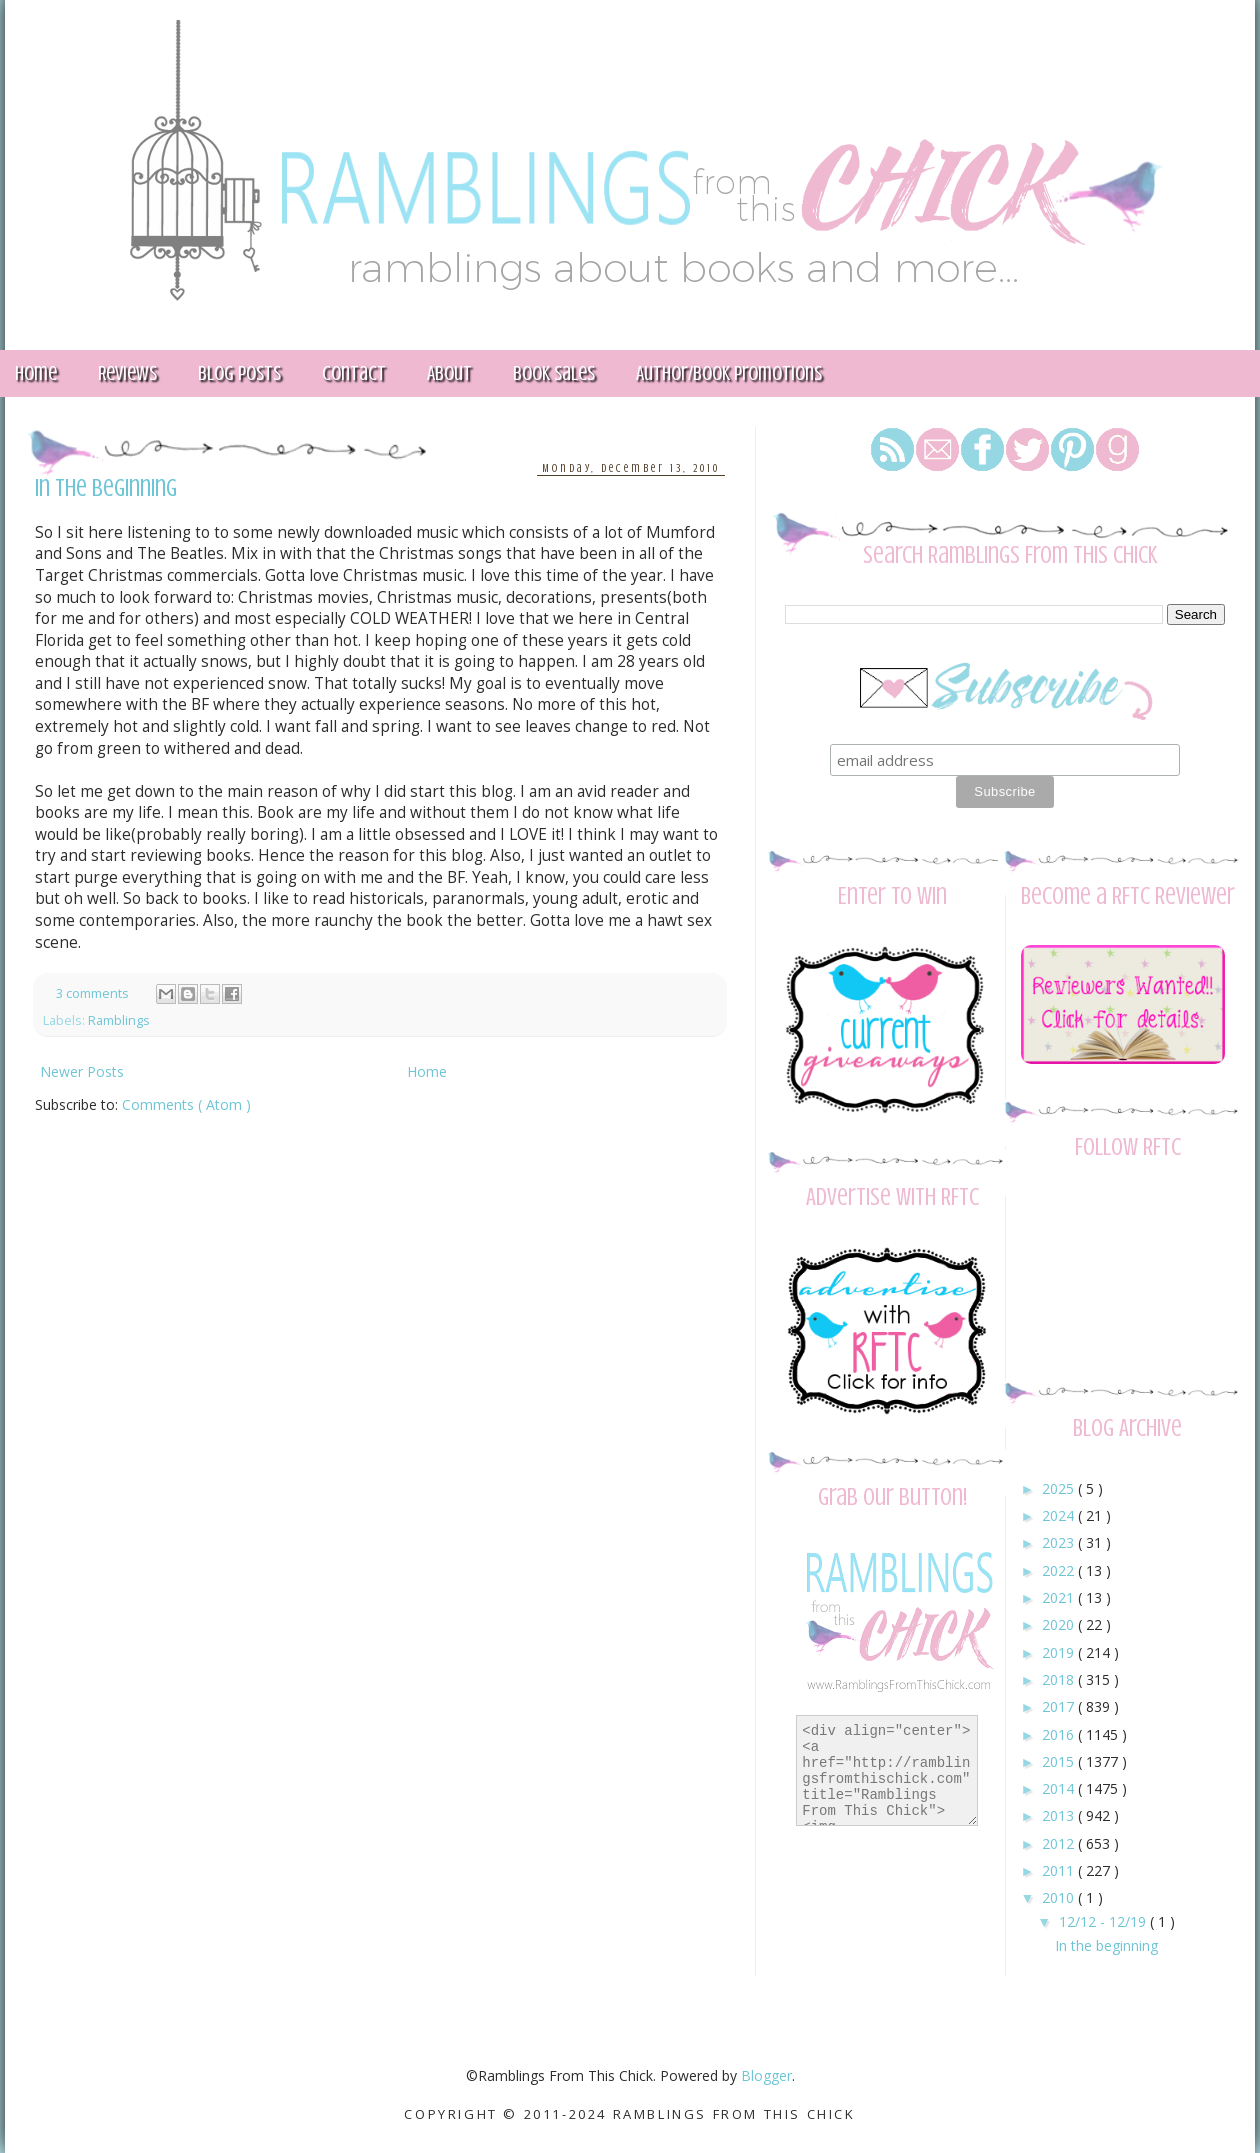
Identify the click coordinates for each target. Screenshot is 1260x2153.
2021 (1060, 1597)
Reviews (127, 373)
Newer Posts (82, 1071)
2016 (1060, 1734)
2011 (1060, 1870)
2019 (1060, 1652)
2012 (1060, 1843)
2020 (1060, 1624)
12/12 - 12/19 (1104, 1921)
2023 (1060, 1542)
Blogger (766, 2075)
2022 (1060, 1570)
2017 (1060, 1706)
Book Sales (554, 373)
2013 (1060, 1815)
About (449, 373)
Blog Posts (239, 373)
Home (427, 1071)
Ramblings (119, 1020)
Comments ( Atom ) (186, 1104)
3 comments (94, 993)
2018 (1060, 1679)
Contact (354, 373)
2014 (1060, 1788)
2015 (1060, 1761)
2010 (1060, 1897)
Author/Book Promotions (729, 373)
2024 (1060, 1515)
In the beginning (106, 488)
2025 (1060, 1488)
